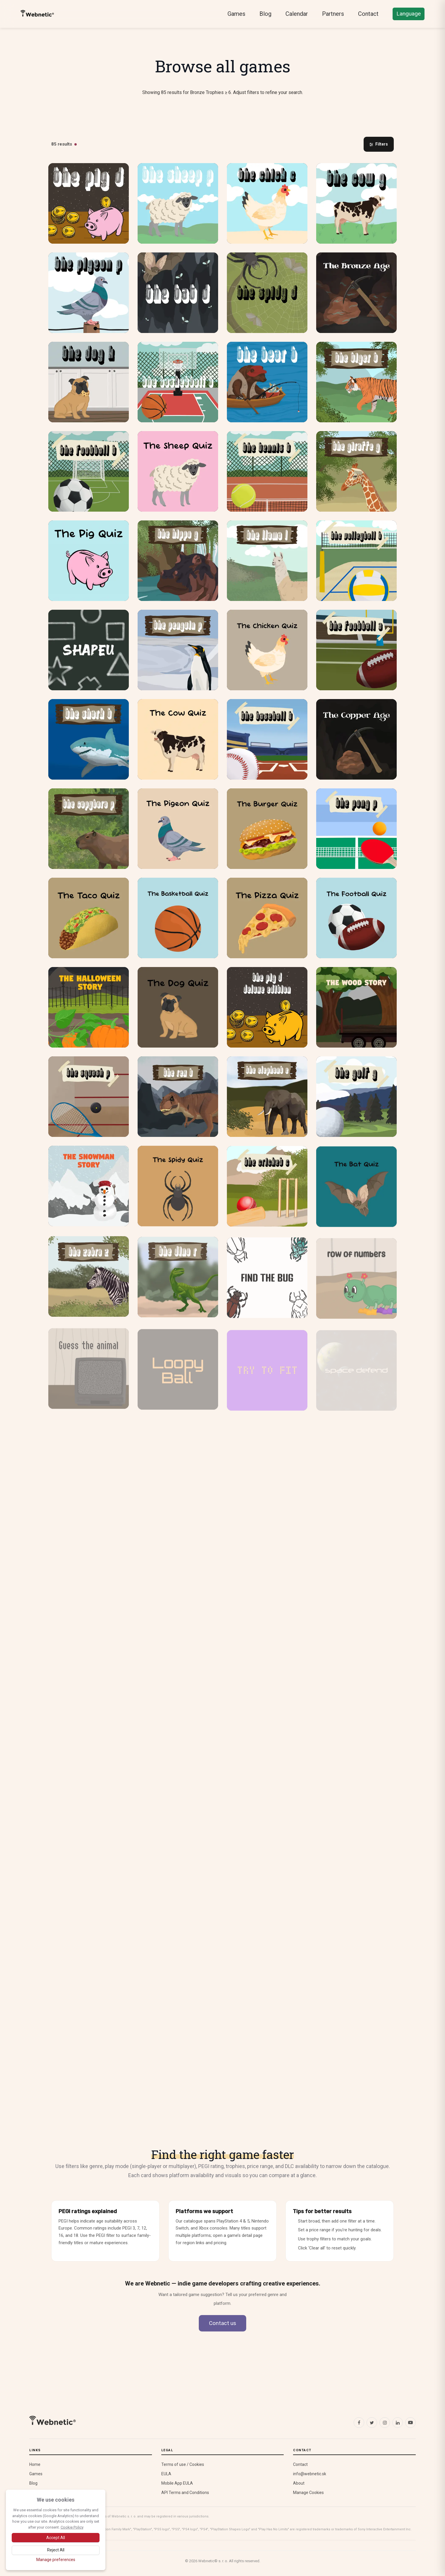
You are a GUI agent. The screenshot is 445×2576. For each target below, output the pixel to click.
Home (34, 2464)
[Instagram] (384, 2422)
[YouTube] (410, 2422)
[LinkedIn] (397, 2422)
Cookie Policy (72, 2527)
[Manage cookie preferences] (56, 2559)
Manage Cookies (308, 2492)
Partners (333, 13)
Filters (378, 144)
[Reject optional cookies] (56, 2550)
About (298, 2483)
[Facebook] (359, 2422)
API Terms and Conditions (185, 2492)
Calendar (296, 13)
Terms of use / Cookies (182, 2464)
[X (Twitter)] (372, 2422)
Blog (265, 13)
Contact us (222, 2323)
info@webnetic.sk (309, 2473)
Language (408, 13)
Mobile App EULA (177, 2483)
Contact (368, 13)
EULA (166, 2473)
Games (236, 13)
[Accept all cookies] (56, 2537)
